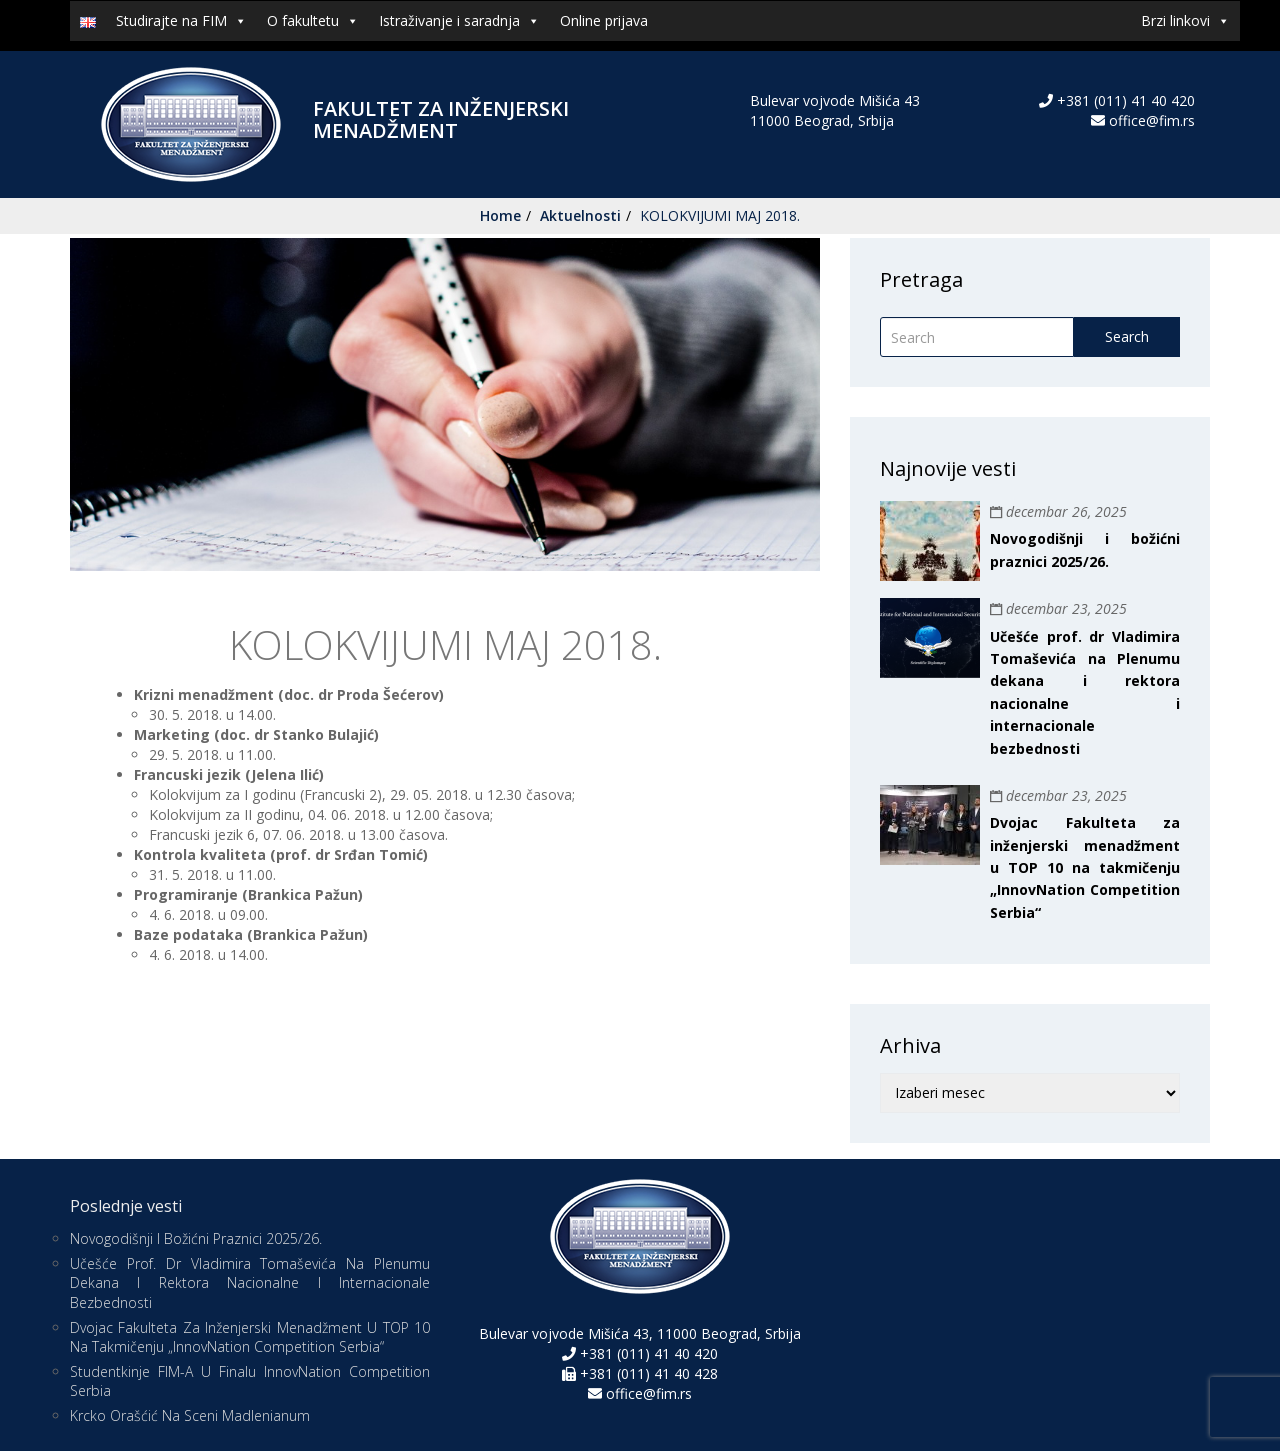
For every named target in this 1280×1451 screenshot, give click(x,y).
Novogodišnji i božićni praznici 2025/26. (196, 1238)
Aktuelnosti (580, 215)
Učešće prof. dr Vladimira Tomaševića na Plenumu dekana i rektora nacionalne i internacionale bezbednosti (250, 1283)
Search (1127, 336)
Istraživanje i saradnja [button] (459, 21)
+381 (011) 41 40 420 (1124, 100)
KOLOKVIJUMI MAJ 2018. (720, 215)
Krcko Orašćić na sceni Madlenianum (190, 1415)
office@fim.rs (1152, 120)
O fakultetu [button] (313, 21)
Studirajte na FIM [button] (181, 21)
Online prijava (604, 20)
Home (500, 215)
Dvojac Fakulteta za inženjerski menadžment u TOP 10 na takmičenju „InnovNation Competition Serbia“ (1085, 867)
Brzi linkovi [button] (1185, 21)
